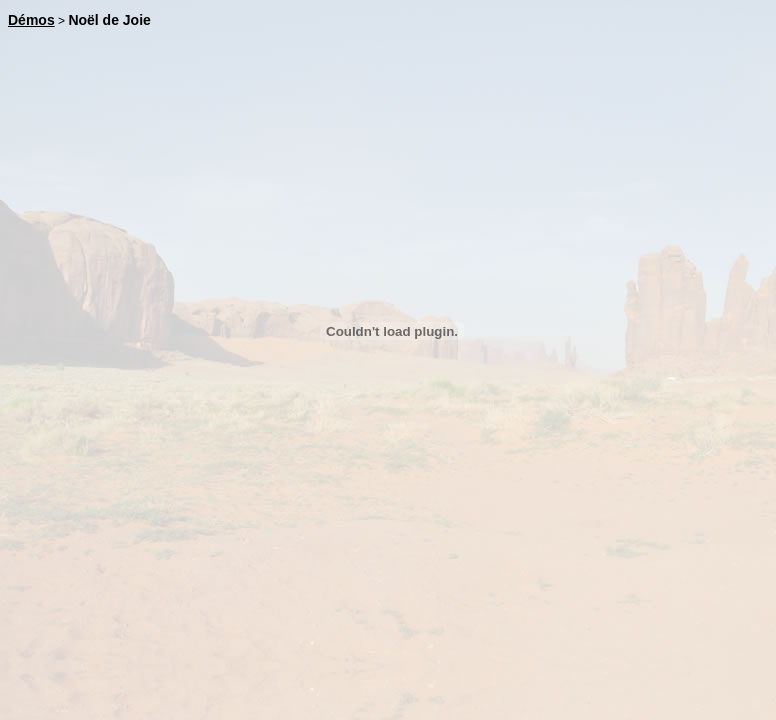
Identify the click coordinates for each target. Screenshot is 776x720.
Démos (31, 20)
